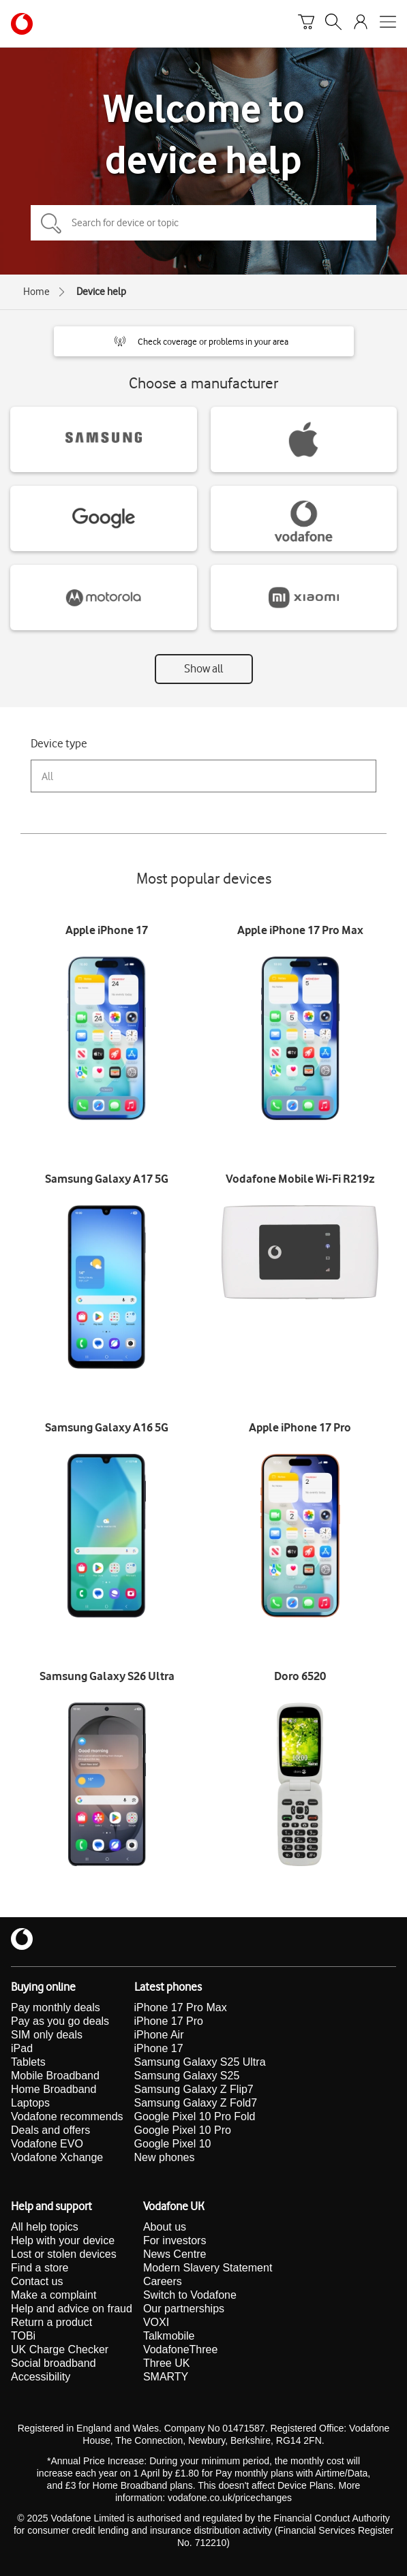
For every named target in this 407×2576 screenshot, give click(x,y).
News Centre (174, 2254)
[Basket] (306, 24)
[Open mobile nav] (388, 24)
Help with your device (63, 2240)
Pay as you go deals (60, 2021)
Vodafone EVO (47, 2144)
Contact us (37, 2281)
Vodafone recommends (67, 2116)
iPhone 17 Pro (168, 2021)
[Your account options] (360, 24)
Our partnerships (183, 2308)
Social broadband (53, 2363)
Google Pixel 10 (172, 2144)
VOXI (156, 2322)
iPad (22, 2048)
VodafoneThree (180, 2349)
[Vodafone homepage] (22, 24)
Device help (101, 291)
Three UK (166, 2363)
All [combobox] (47, 776)
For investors (174, 2240)
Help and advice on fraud (71, 2308)
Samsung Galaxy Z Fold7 (196, 2103)
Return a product (51, 2322)
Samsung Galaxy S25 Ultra (200, 2062)
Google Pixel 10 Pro (182, 2130)
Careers (162, 2281)
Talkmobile (169, 2336)
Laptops (30, 2103)
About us (164, 2227)
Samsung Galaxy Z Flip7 (194, 2089)
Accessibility (40, 2377)
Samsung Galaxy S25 (187, 2075)
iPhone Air (159, 2034)
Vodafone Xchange (57, 2157)
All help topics (44, 2227)
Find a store (39, 2268)
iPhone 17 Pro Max (180, 2007)
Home (36, 291)
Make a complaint (53, 2295)
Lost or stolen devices (64, 2254)
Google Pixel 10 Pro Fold (195, 2116)
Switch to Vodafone (190, 2295)
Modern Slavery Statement (207, 2268)
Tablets (28, 2062)
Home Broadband (53, 2089)
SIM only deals (46, 2034)
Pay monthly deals (55, 2007)
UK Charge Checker (59, 2349)
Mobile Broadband (55, 2075)
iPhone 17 (158, 2048)
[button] (204, 341)
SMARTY (165, 2377)
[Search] (333, 24)
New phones (164, 2157)
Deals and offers (50, 2130)
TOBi (23, 2336)
